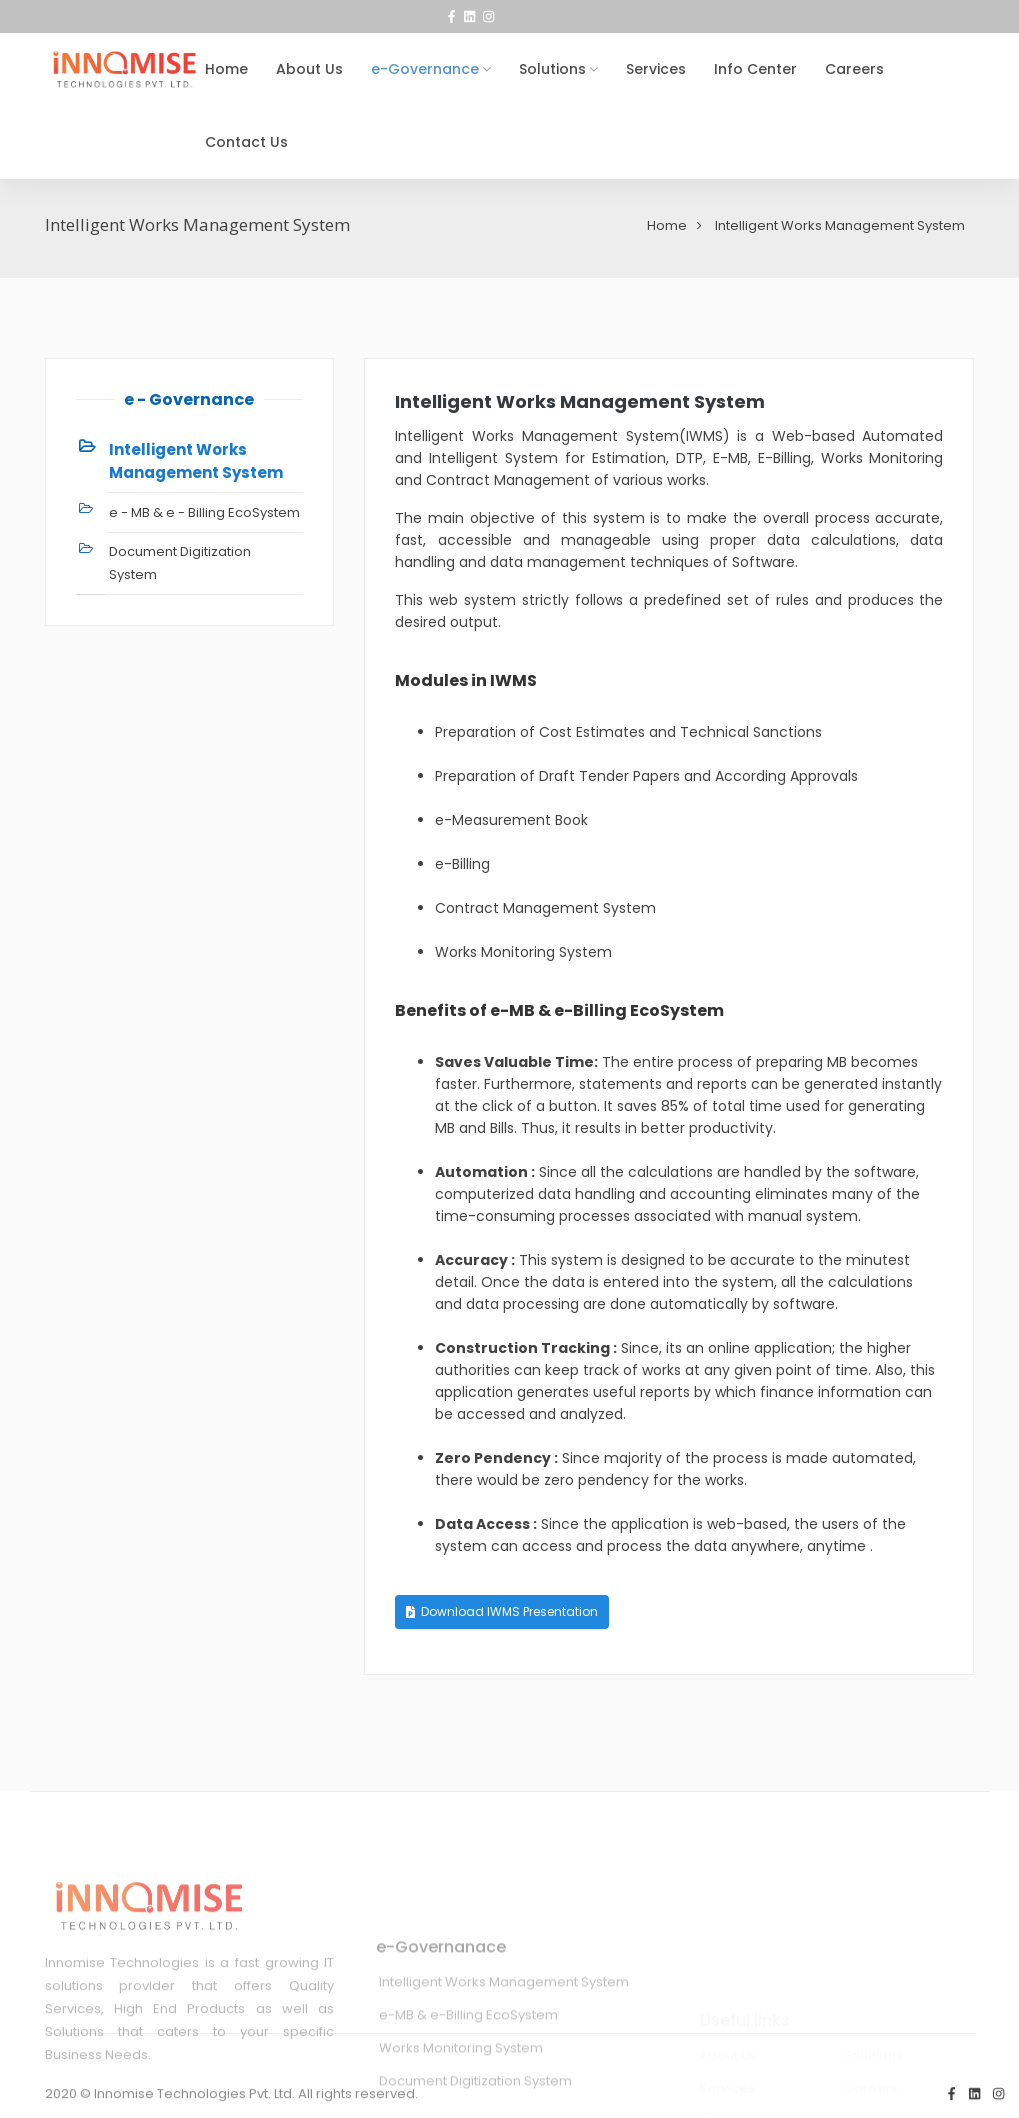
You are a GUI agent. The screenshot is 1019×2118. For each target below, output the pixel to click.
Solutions (552, 69)
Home (226, 69)
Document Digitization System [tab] (180, 563)
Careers (854, 69)
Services (656, 69)
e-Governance (425, 69)
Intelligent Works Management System (580, 401)
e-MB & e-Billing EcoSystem (468, 2080)
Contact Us (246, 142)
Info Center (755, 69)
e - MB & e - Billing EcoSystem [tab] (204, 512)
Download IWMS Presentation (502, 1611)
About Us (309, 69)
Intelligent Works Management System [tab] (196, 461)
